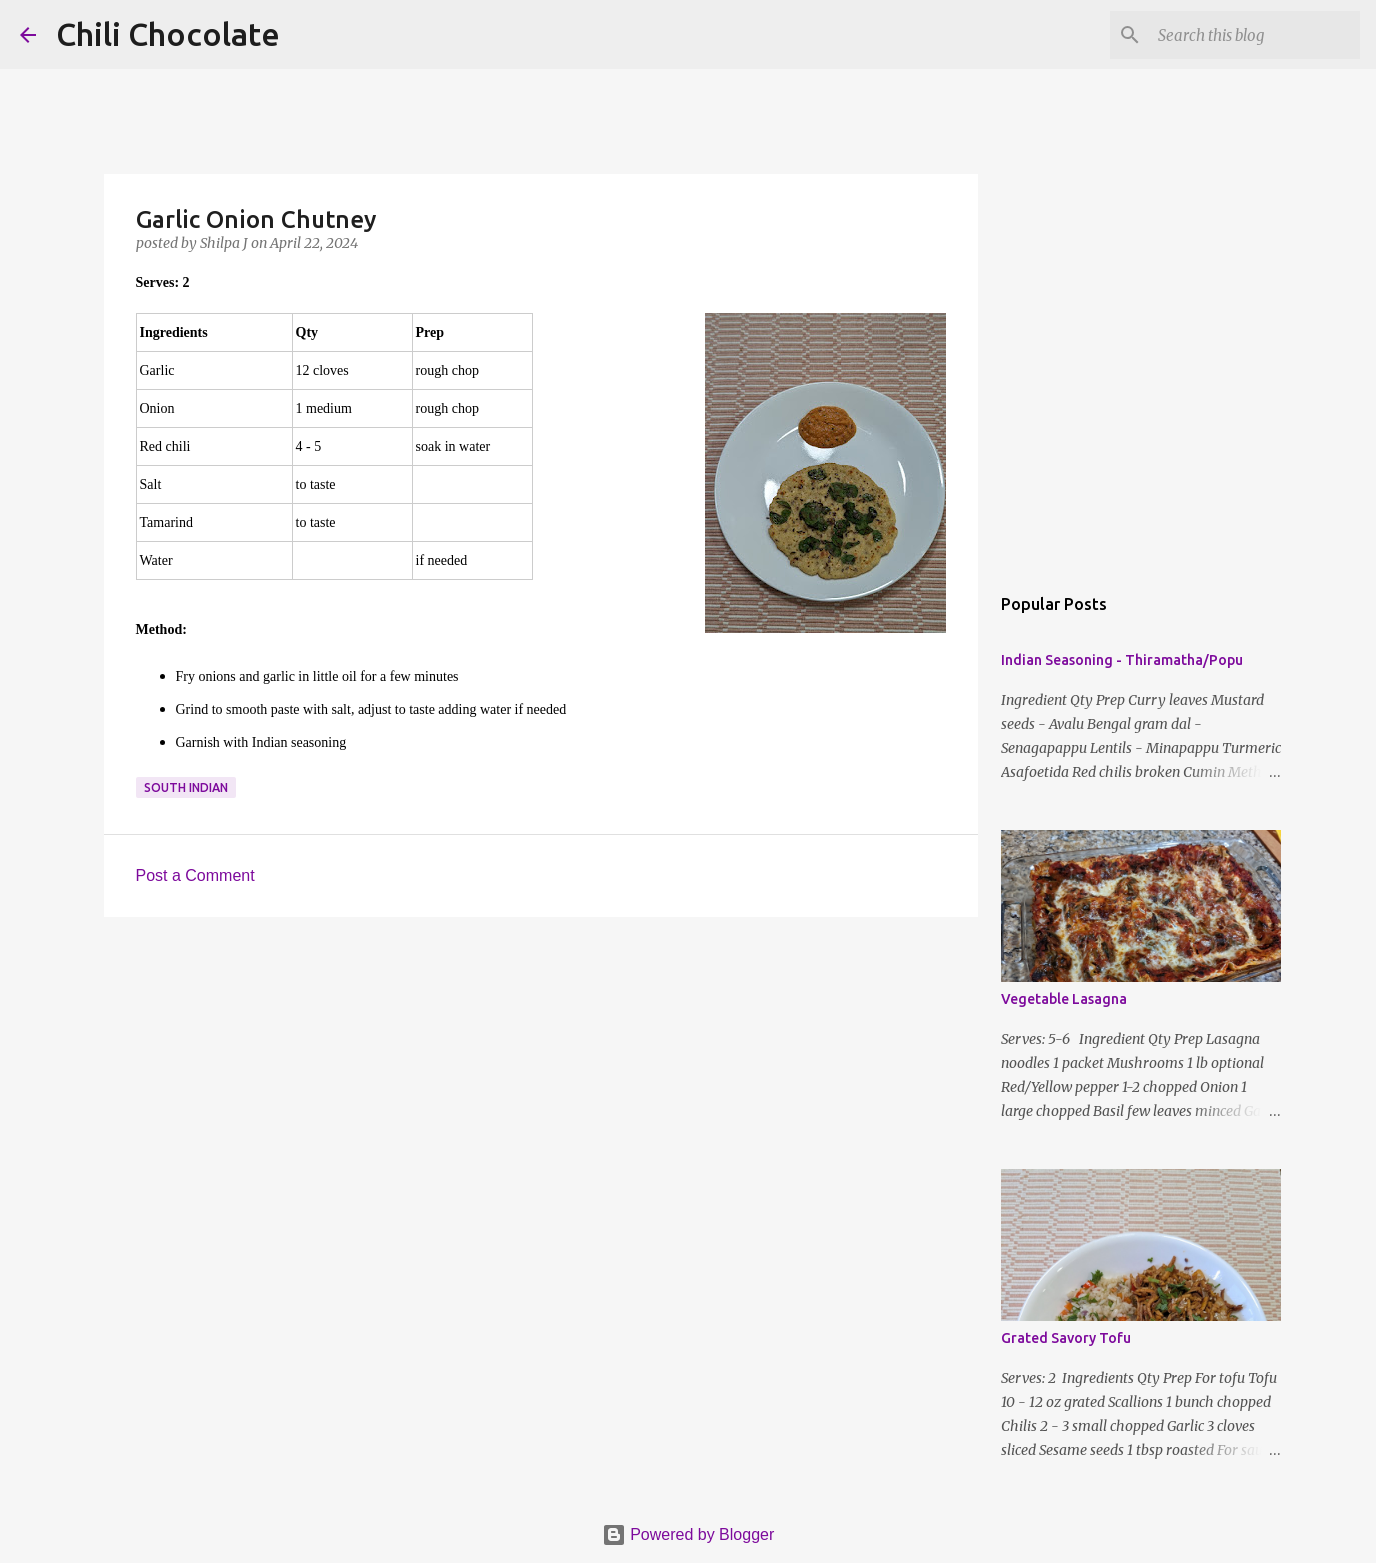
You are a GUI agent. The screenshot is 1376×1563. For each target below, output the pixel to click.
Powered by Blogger (688, 1534)
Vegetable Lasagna (1064, 999)
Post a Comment (195, 875)
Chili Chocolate (168, 34)
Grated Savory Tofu (1066, 1338)
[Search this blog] (1255, 35)
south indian (186, 787)
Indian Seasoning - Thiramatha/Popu (1122, 660)
